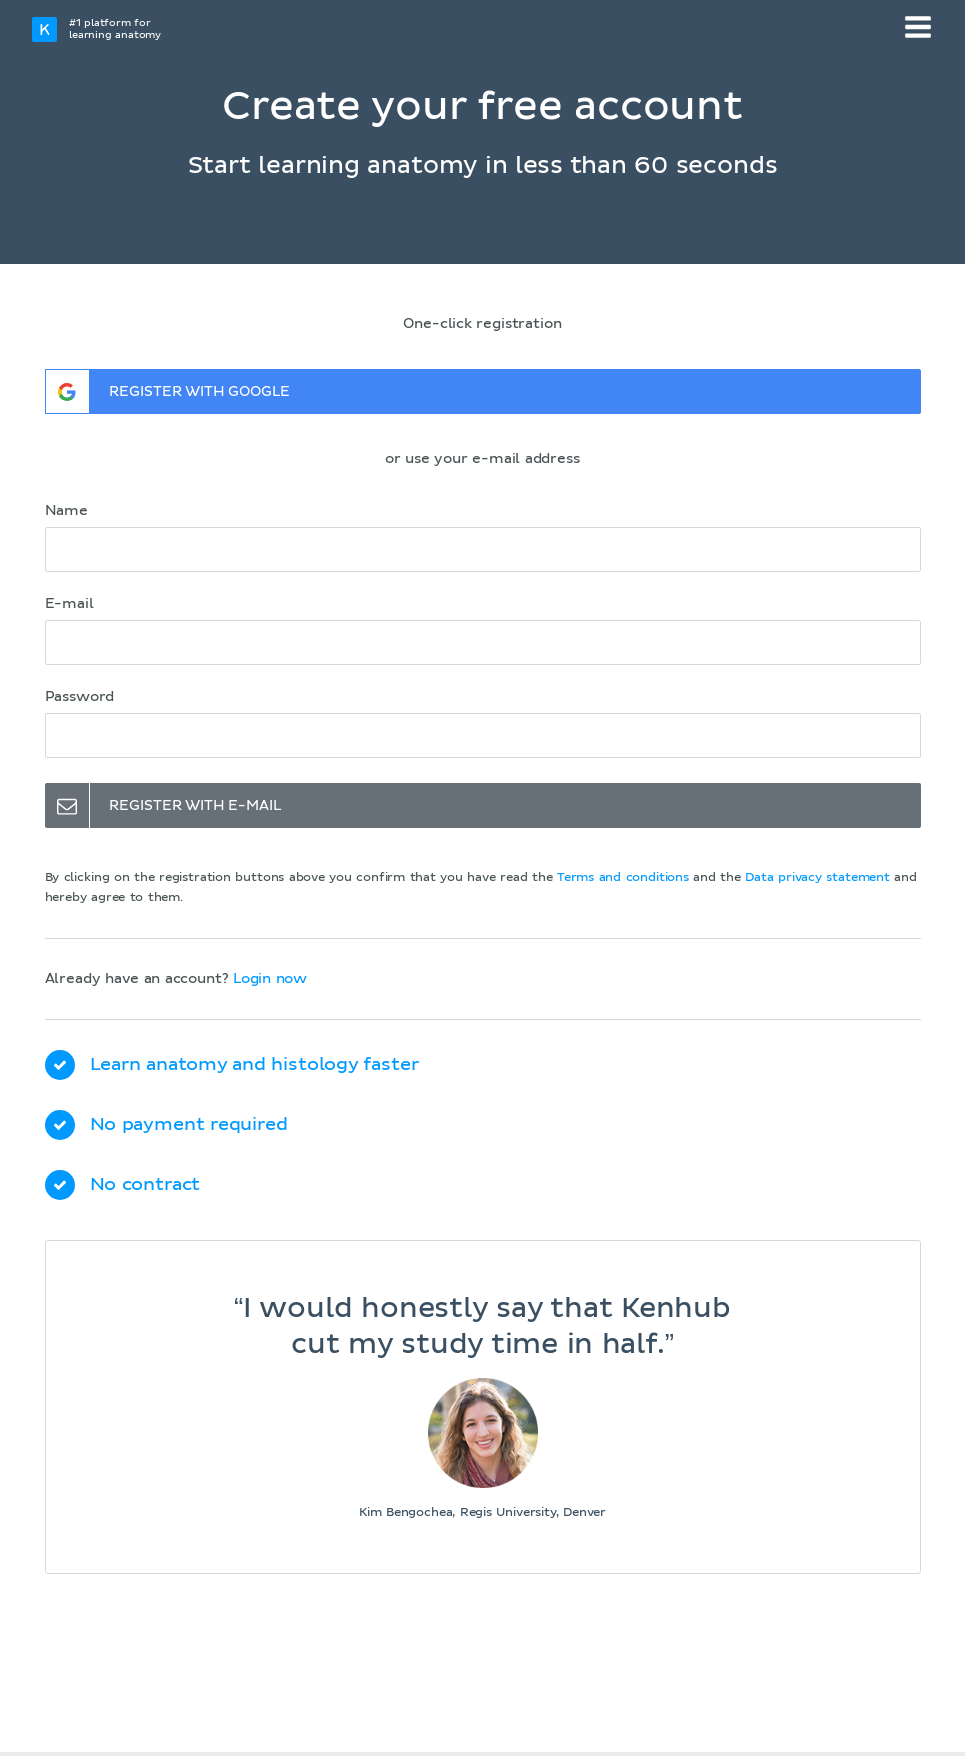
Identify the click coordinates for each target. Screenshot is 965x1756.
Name (66, 511)
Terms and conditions (623, 878)
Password (80, 697)
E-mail (69, 604)
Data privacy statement (817, 878)
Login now (270, 979)
